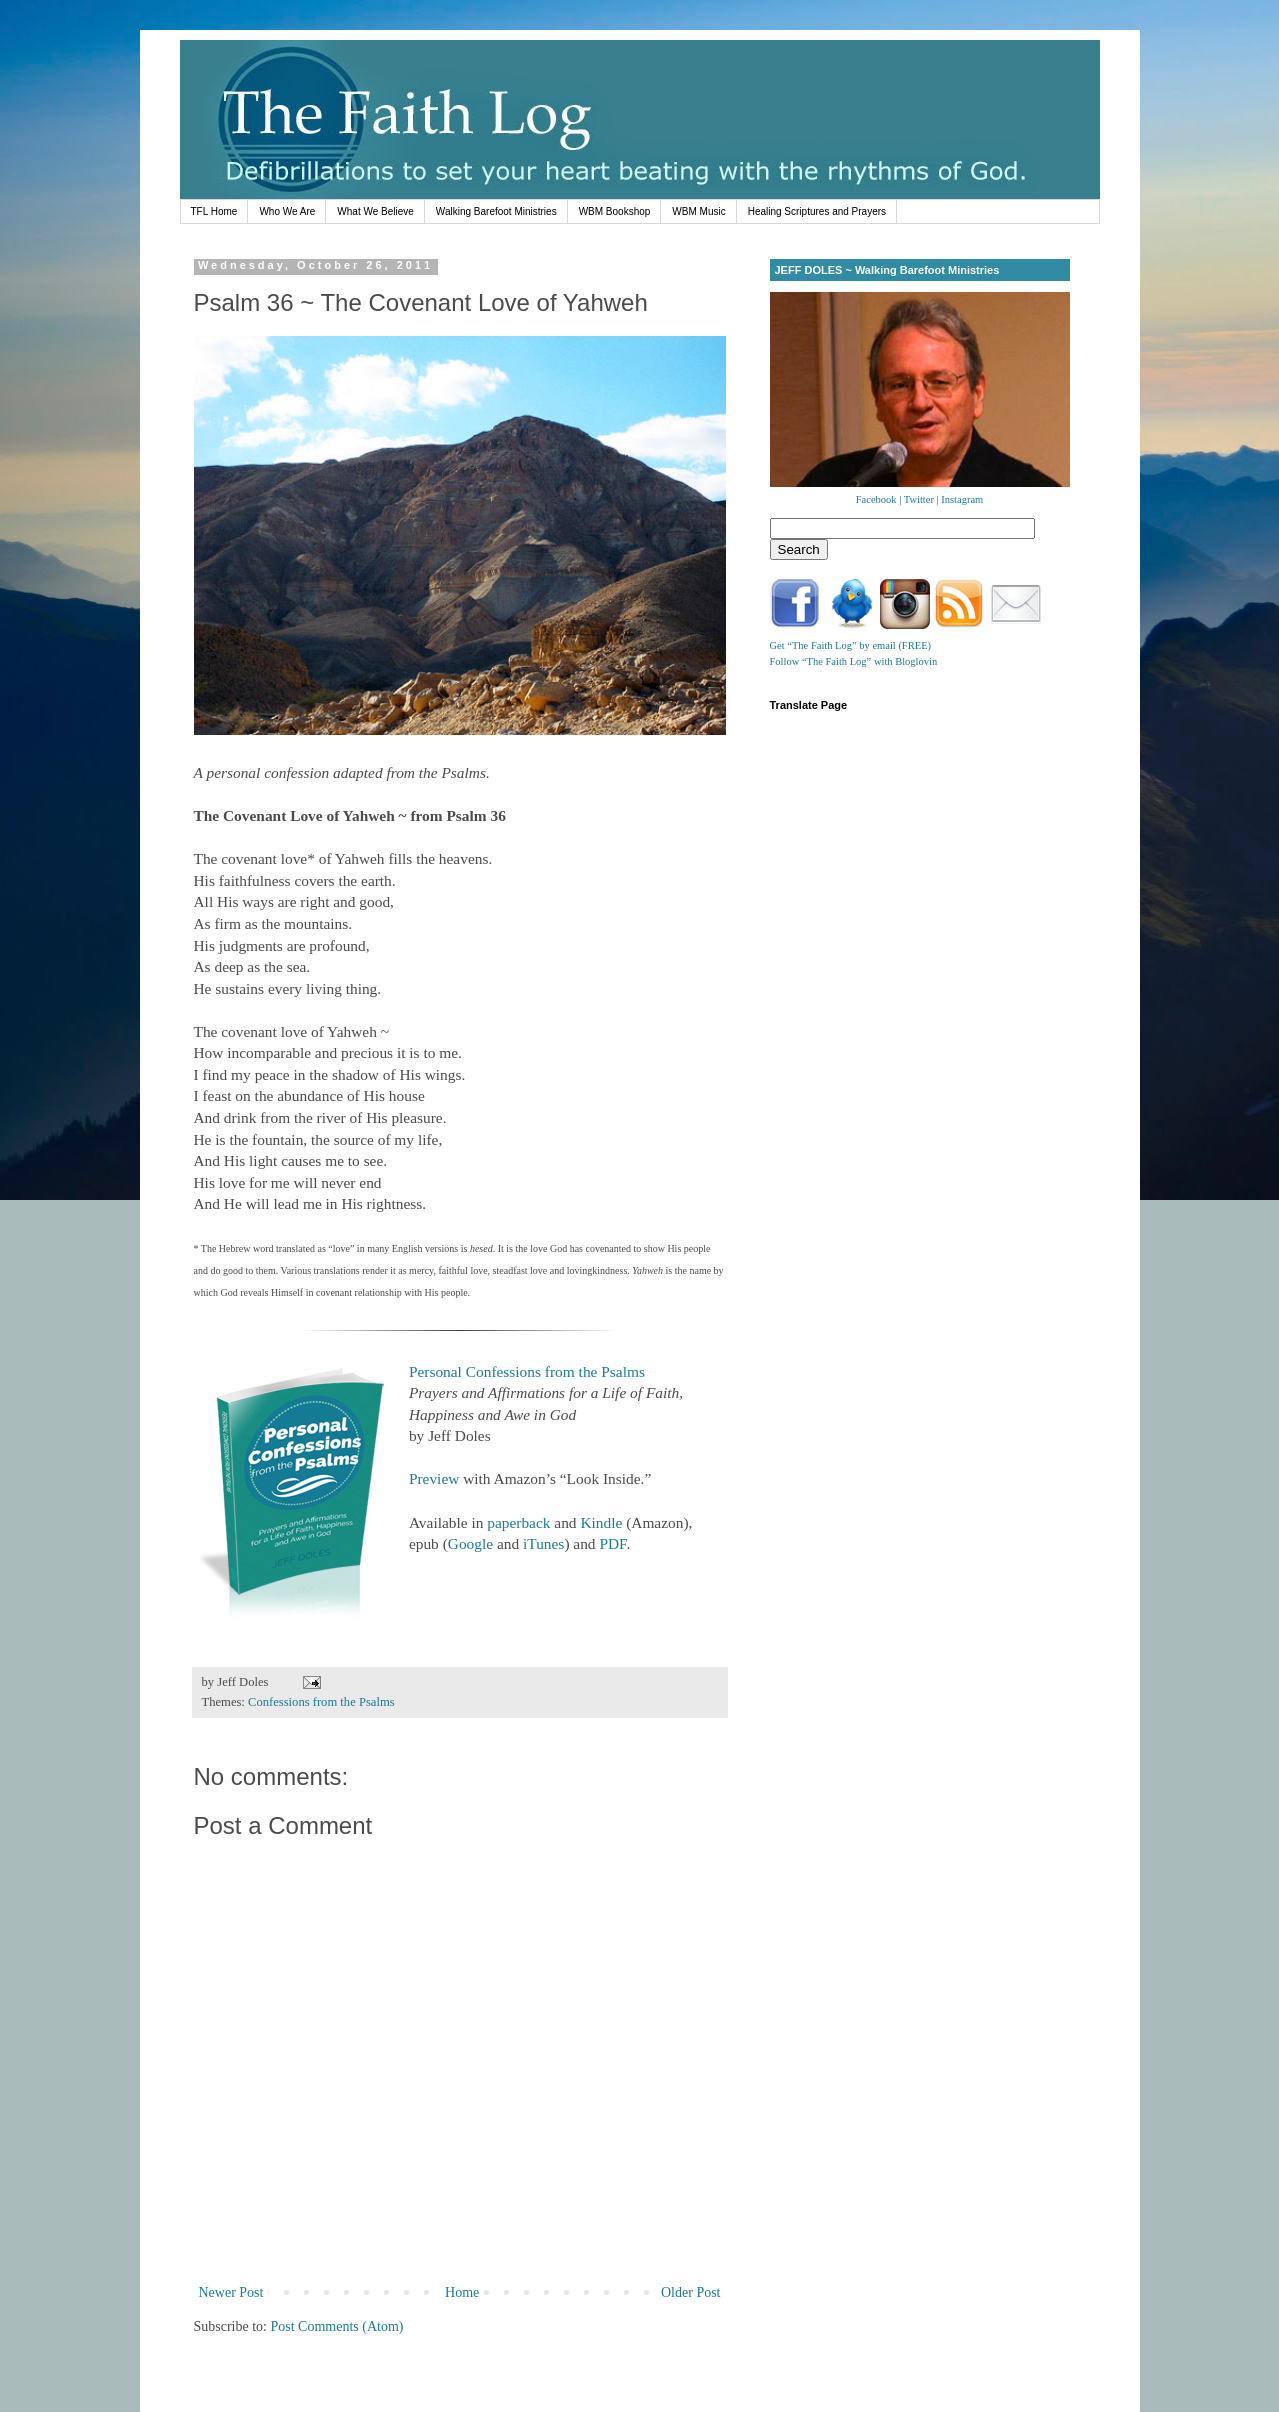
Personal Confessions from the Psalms (527, 1371)
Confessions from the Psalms (321, 1702)
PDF (612, 1543)
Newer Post (231, 2292)
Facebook (876, 499)
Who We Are (287, 211)
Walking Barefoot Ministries (496, 211)
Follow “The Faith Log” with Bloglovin (854, 661)
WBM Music (698, 211)
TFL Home (214, 211)
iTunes (543, 1543)
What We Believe (375, 211)
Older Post (691, 2292)
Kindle (601, 1522)
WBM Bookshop (615, 211)
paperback (518, 1522)
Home (462, 2292)
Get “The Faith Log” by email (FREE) (851, 645)
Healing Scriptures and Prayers (817, 211)
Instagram (962, 499)
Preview (434, 1478)
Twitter (919, 499)
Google (470, 1543)
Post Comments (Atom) (337, 2326)
